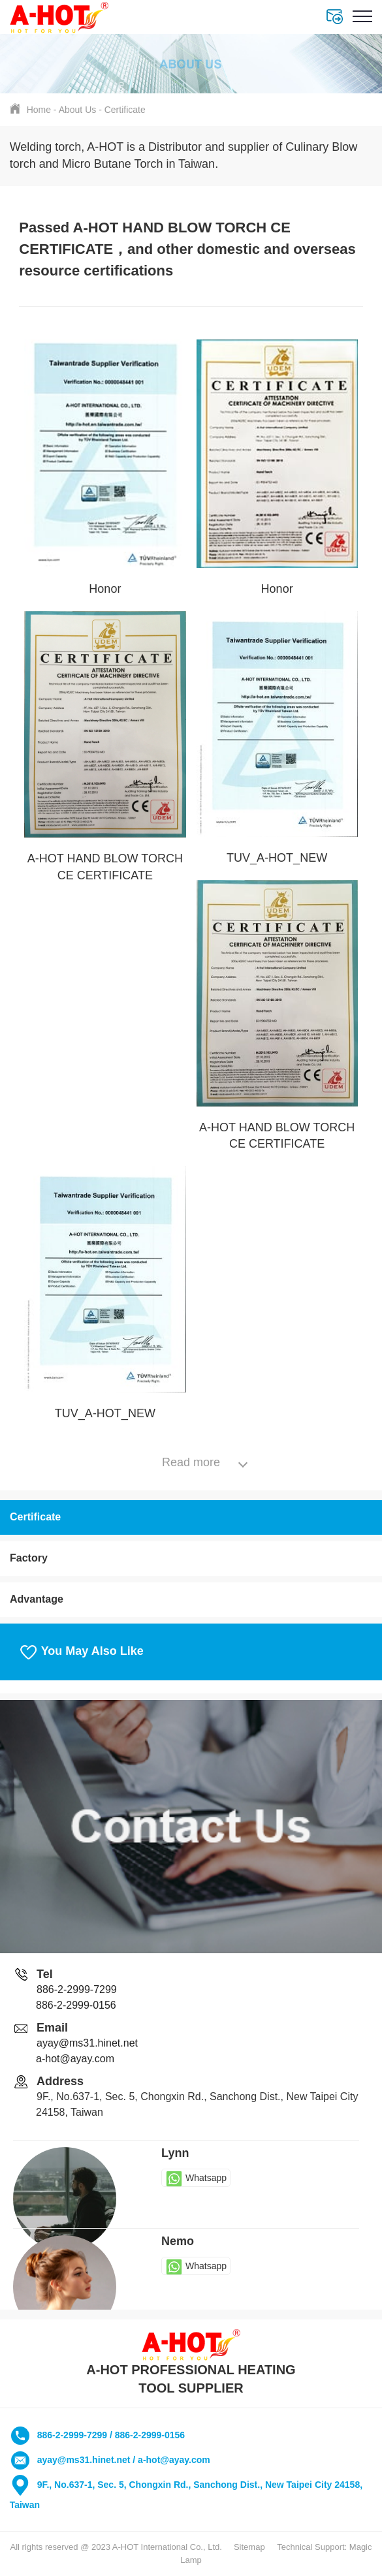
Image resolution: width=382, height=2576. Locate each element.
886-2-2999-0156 (76, 2005)
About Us (78, 109)
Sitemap (249, 2547)
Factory (29, 1557)
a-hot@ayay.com (75, 2058)
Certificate (125, 109)
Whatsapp (196, 2178)
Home (39, 109)
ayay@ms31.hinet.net (87, 2043)
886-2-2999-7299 (77, 1989)
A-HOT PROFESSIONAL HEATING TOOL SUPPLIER (190, 2362)
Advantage (36, 1599)
